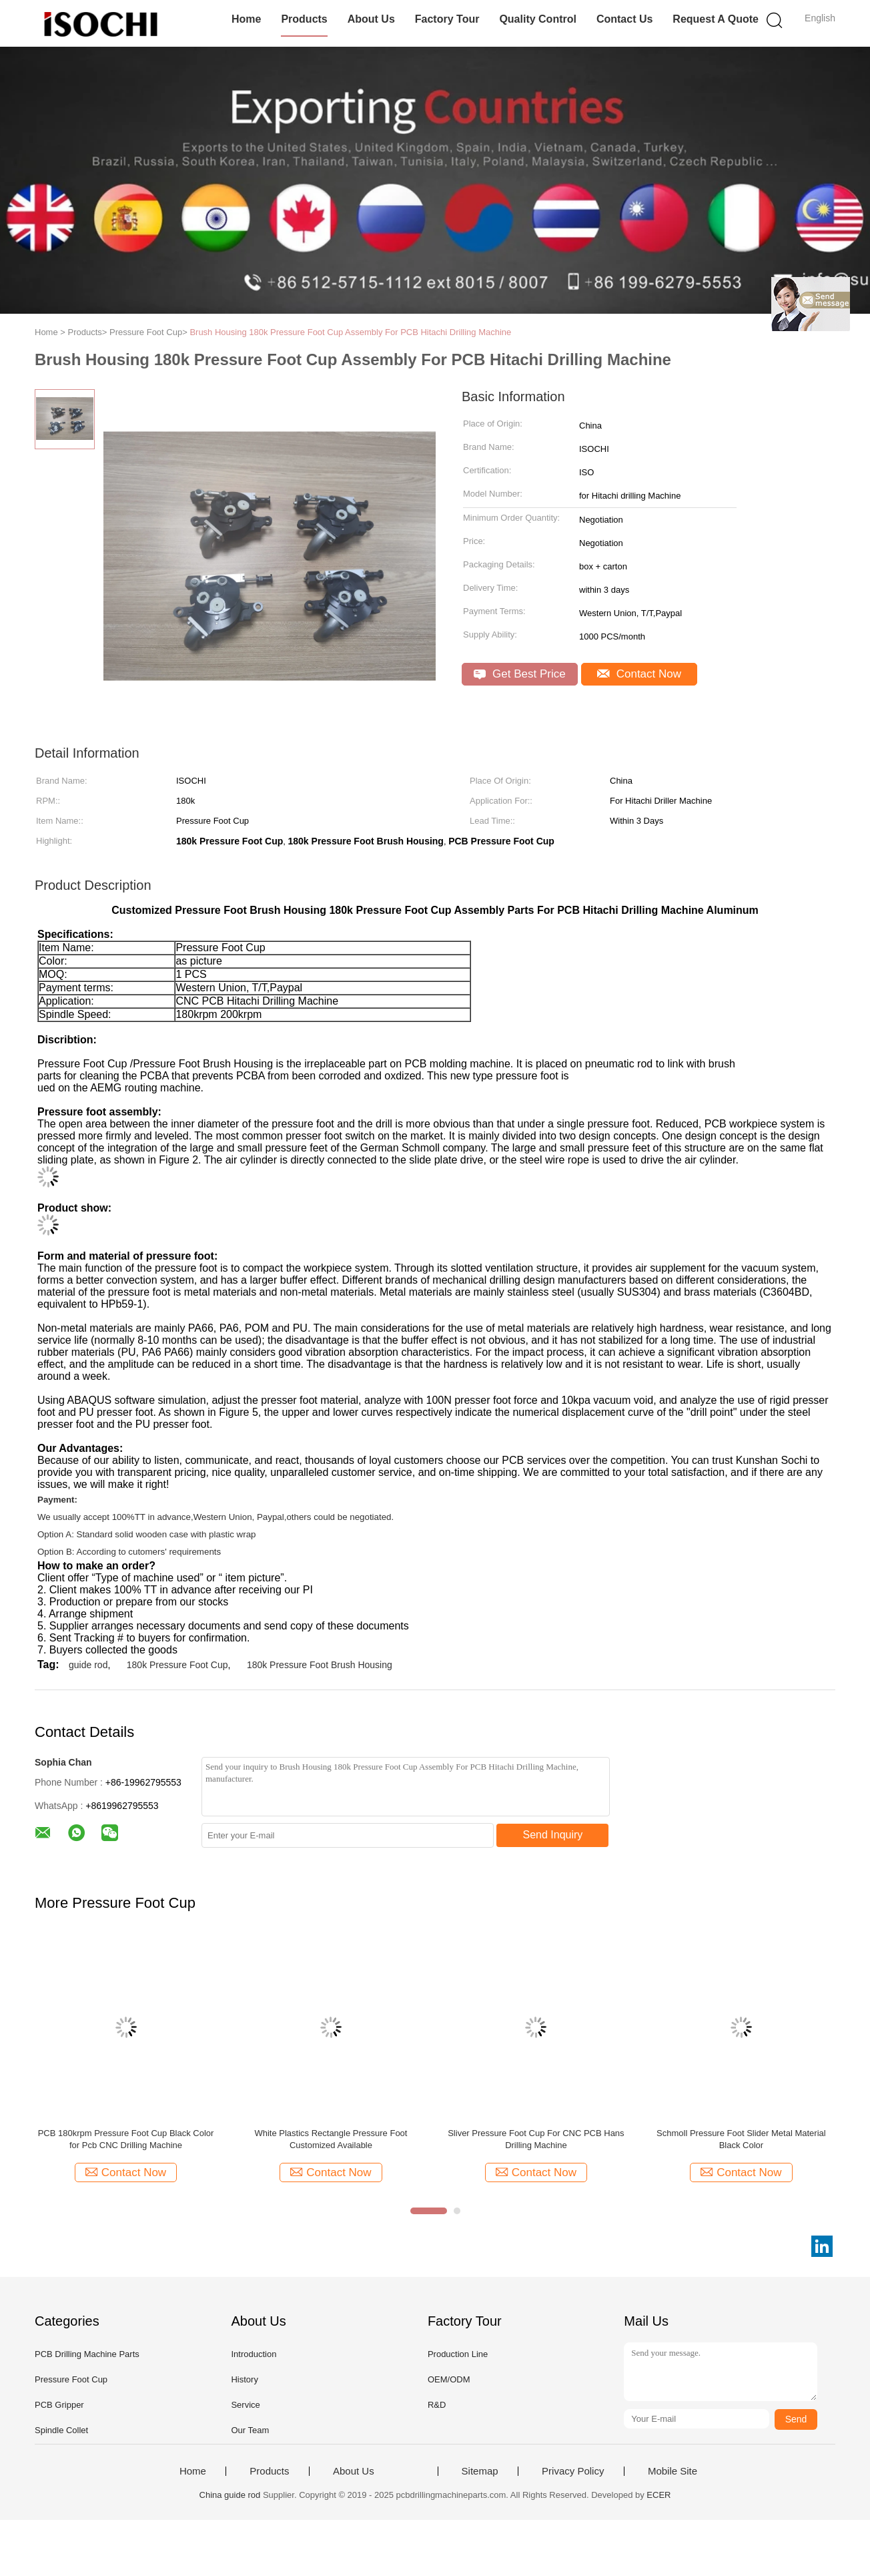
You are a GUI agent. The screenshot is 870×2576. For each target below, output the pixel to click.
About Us (371, 19)
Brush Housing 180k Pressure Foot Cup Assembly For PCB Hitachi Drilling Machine (350, 332)
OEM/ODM (449, 2379)
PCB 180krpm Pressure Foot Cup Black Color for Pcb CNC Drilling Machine (126, 2139)
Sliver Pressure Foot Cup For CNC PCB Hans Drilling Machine (536, 2139)
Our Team (250, 2430)
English (820, 18)
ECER (658, 2495)
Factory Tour (447, 19)
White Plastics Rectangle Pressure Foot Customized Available (330, 2139)
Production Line (458, 2354)
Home (246, 19)
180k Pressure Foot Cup (177, 1664)
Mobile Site (672, 2471)
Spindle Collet (61, 2430)
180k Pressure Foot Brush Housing (319, 1664)
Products (304, 19)
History (244, 2379)
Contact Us (624, 19)
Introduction (253, 2354)
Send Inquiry (553, 1834)
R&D (437, 2405)
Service (245, 2405)
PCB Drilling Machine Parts (87, 2354)
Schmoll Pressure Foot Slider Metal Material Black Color (741, 2139)
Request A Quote (716, 19)
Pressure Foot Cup (71, 2379)
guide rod (88, 1664)
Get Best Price (519, 674)
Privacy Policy (573, 2471)
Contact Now (639, 674)
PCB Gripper (59, 2405)
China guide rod (230, 2495)
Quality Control (537, 19)
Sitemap (480, 2471)
